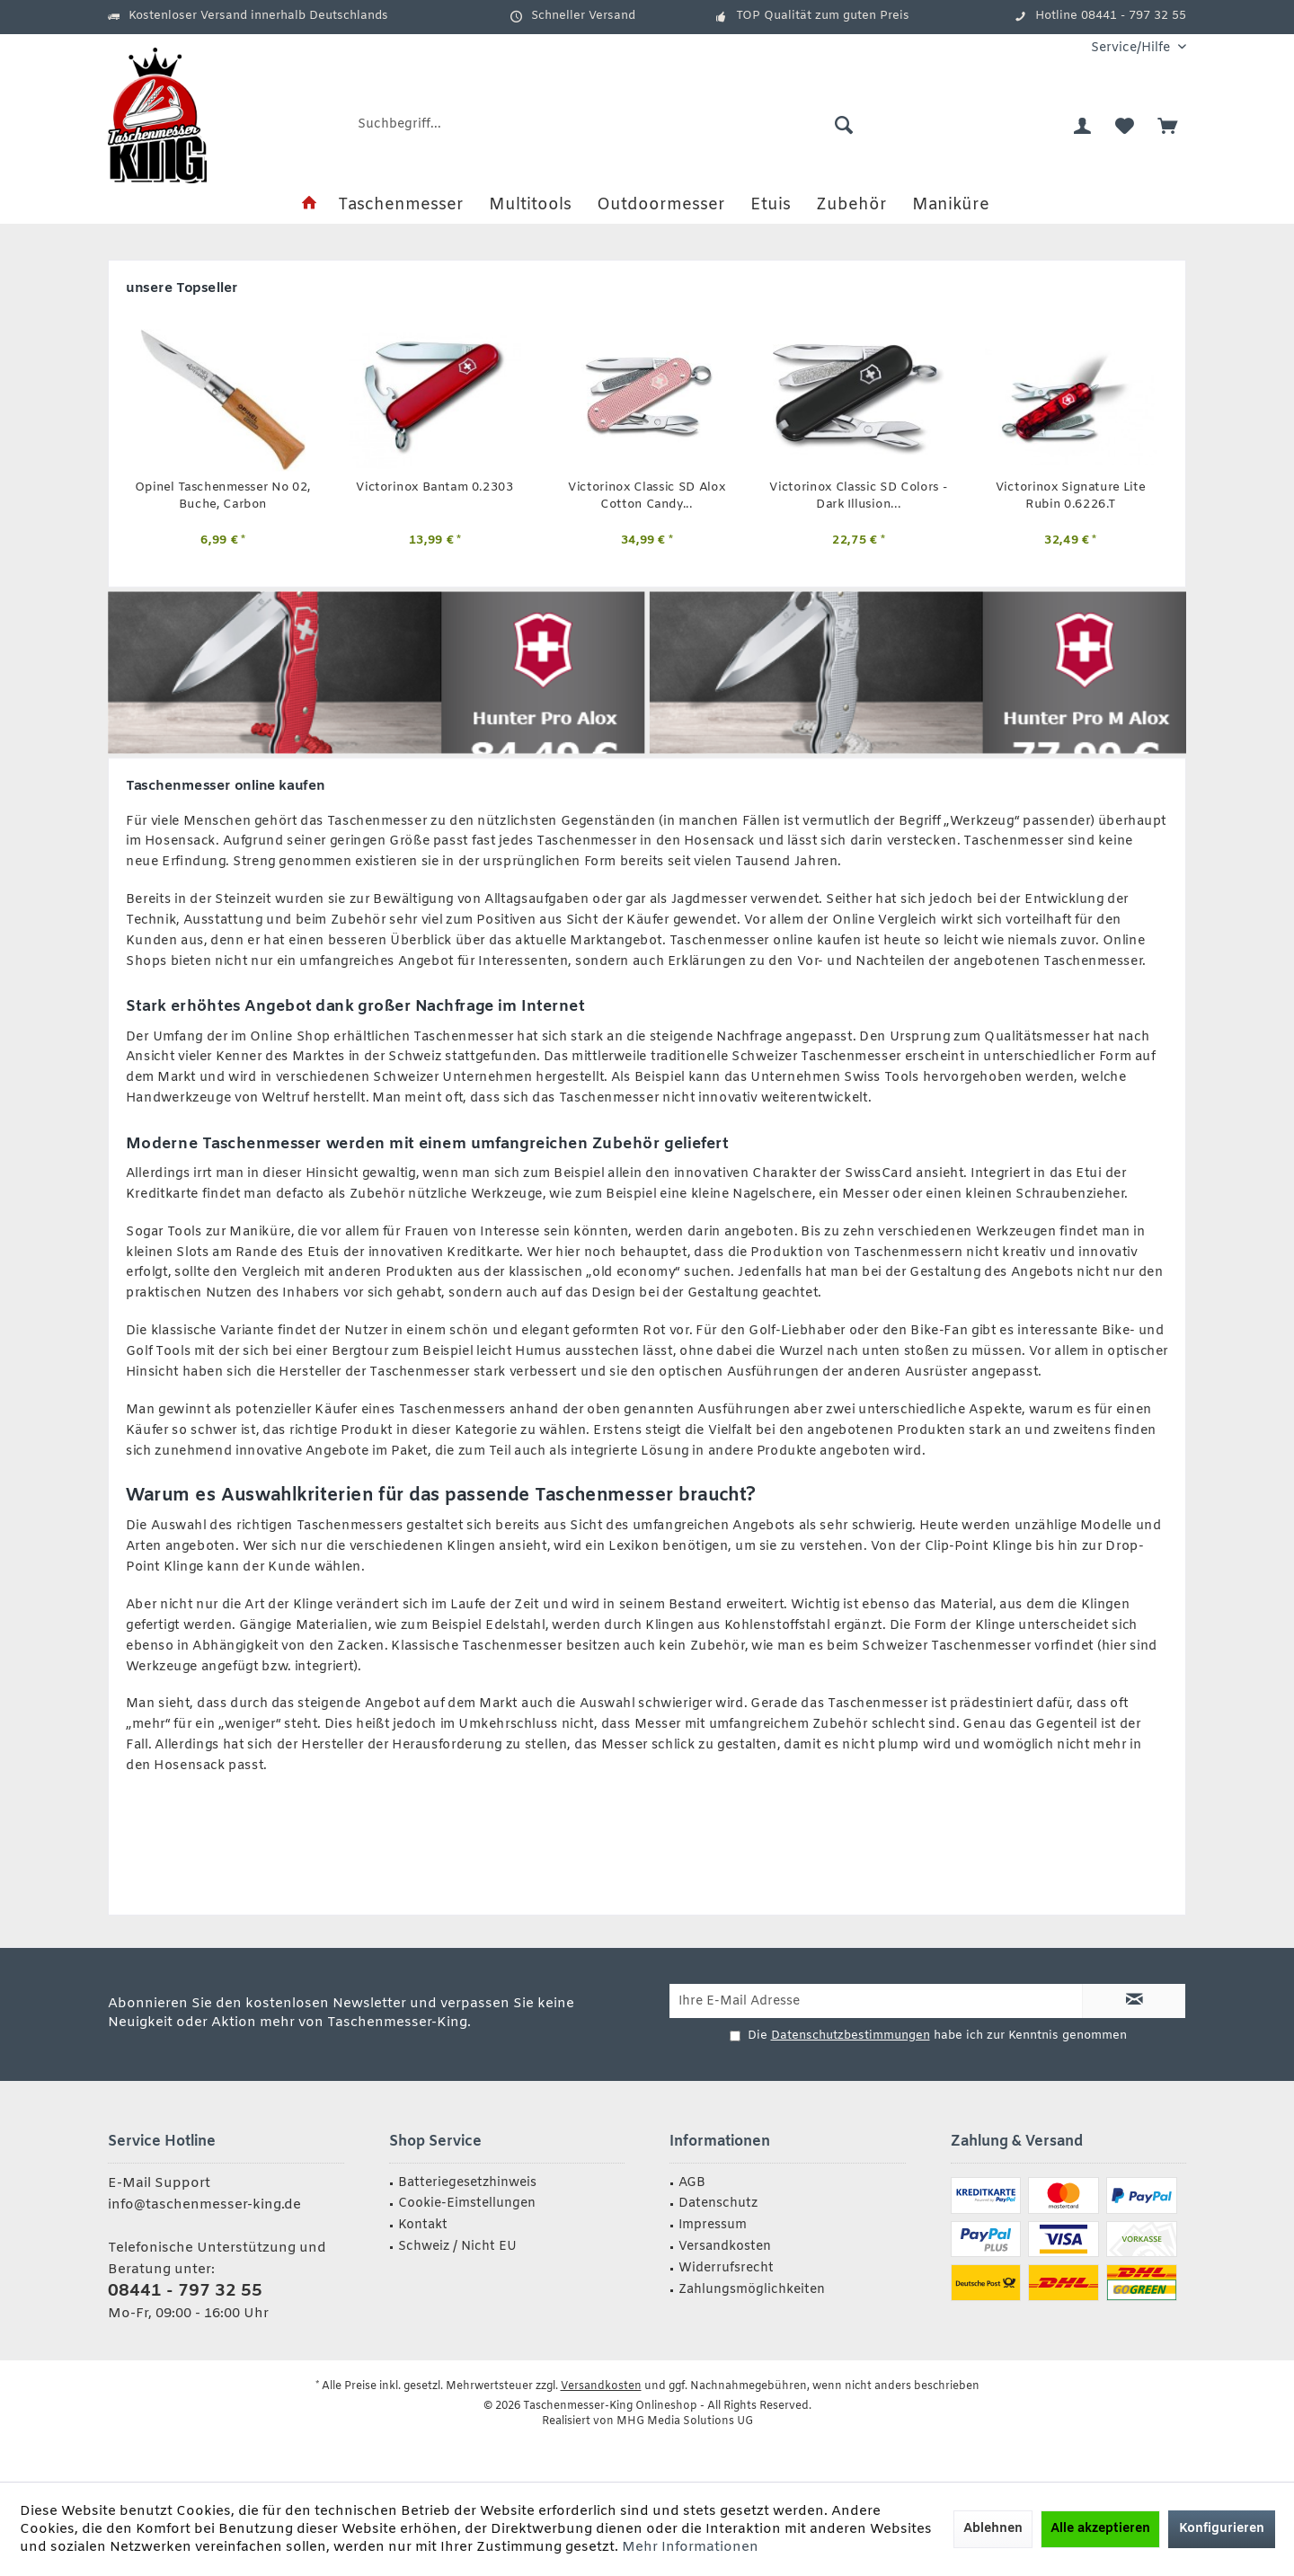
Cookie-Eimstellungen (467, 2203)
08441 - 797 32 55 (185, 2291)
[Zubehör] (851, 205)
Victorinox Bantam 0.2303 (434, 488)
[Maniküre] (951, 205)
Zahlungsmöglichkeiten (751, 2289)
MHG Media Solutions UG (684, 2421)
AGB (691, 2182)
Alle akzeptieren (1100, 2528)
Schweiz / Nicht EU (457, 2246)
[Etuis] (770, 205)
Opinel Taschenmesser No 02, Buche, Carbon (223, 496)
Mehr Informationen (690, 2547)
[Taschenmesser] (400, 205)
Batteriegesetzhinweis (467, 2182)
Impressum (712, 2225)
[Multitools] (530, 205)
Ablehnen (993, 2528)
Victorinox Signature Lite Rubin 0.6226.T (1071, 496)
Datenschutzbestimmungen (850, 2035)
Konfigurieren (1221, 2528)
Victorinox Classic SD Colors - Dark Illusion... (858, 496)
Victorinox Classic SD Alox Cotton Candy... (646, 496)
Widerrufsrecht (726, 2268)
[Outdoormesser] (661, 205)
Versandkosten (724, 2246)
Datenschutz (718, 2203)
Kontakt (423, 2225)
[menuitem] (1131, 48)
